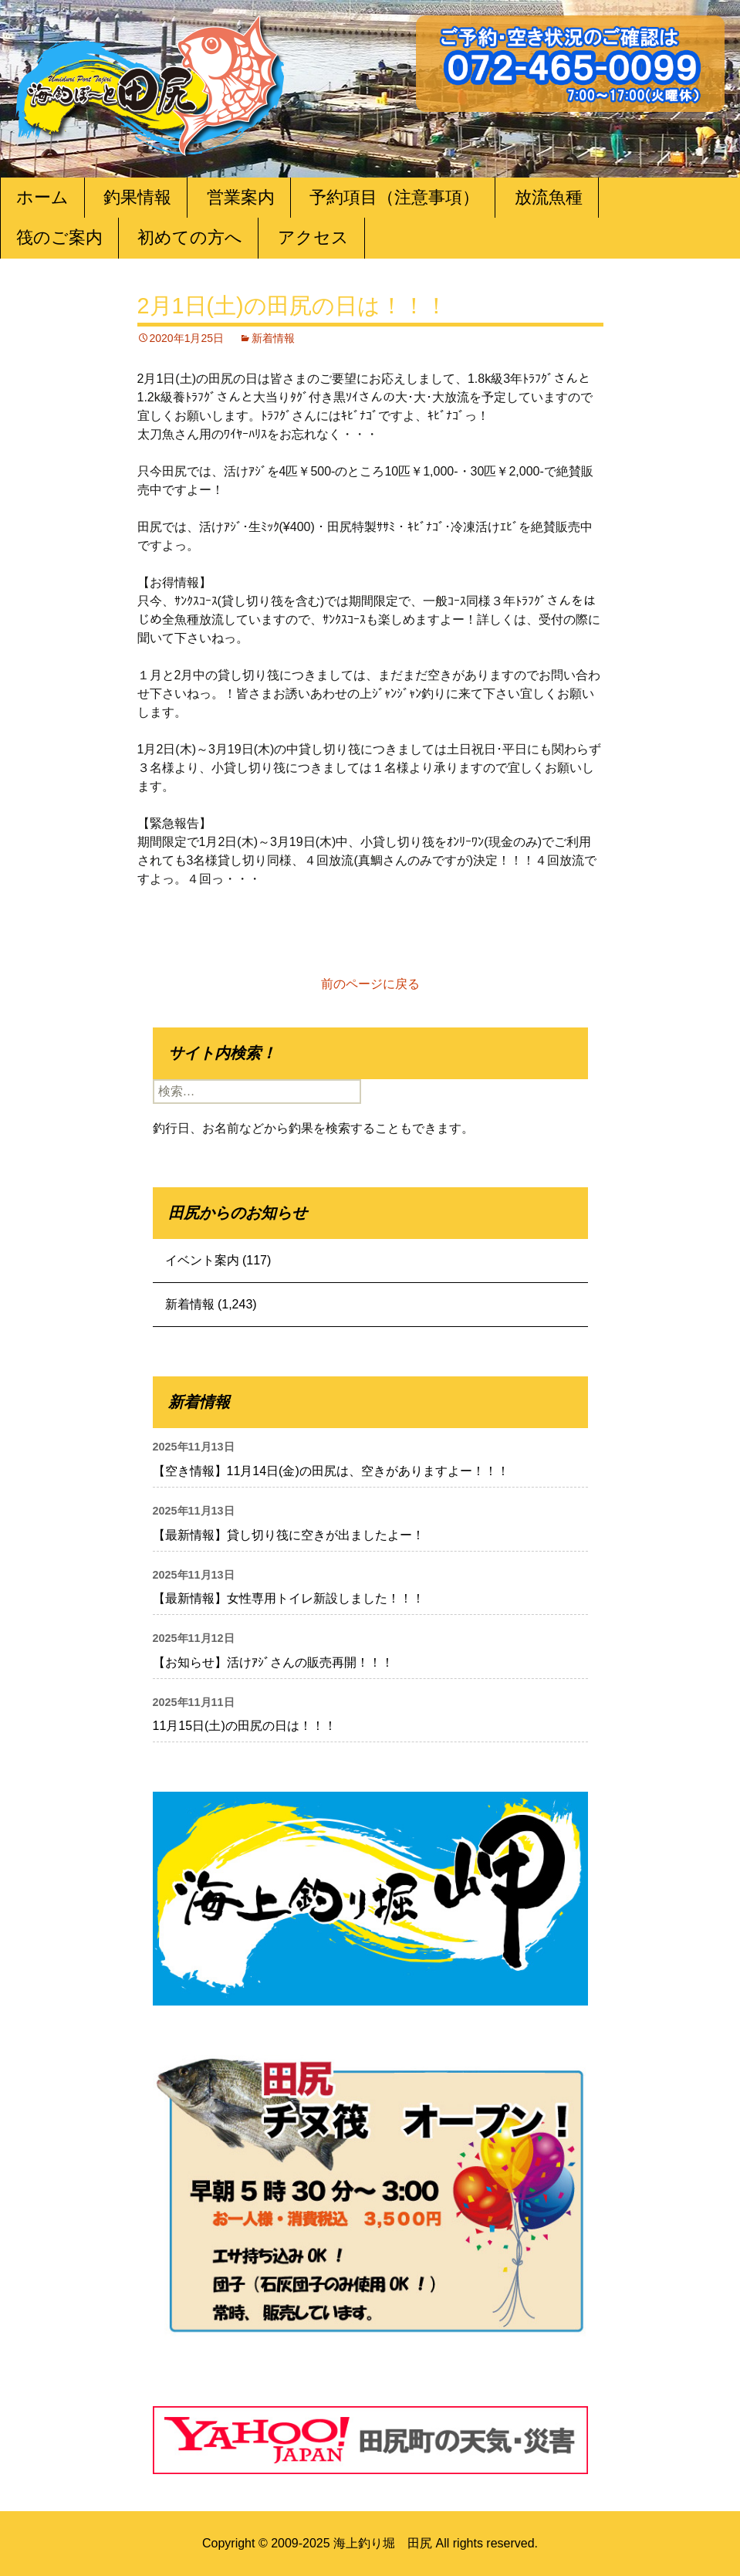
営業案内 (241, 197)
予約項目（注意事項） (394, 197)
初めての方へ (189, 237)
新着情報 (273, 338)
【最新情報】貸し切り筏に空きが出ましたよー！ (288, 1535)
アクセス (313, 237)
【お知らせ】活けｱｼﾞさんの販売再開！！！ (273, 1662)
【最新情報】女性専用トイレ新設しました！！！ (288, 1598)
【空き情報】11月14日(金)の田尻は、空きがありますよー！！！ (331, 1471)
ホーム (42, 197)
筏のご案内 (59, 237)
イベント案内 (202, 1260)
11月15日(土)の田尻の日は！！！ (244, 1725)
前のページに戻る (370, 983)
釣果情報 (137, 197)
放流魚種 (549, 197)
